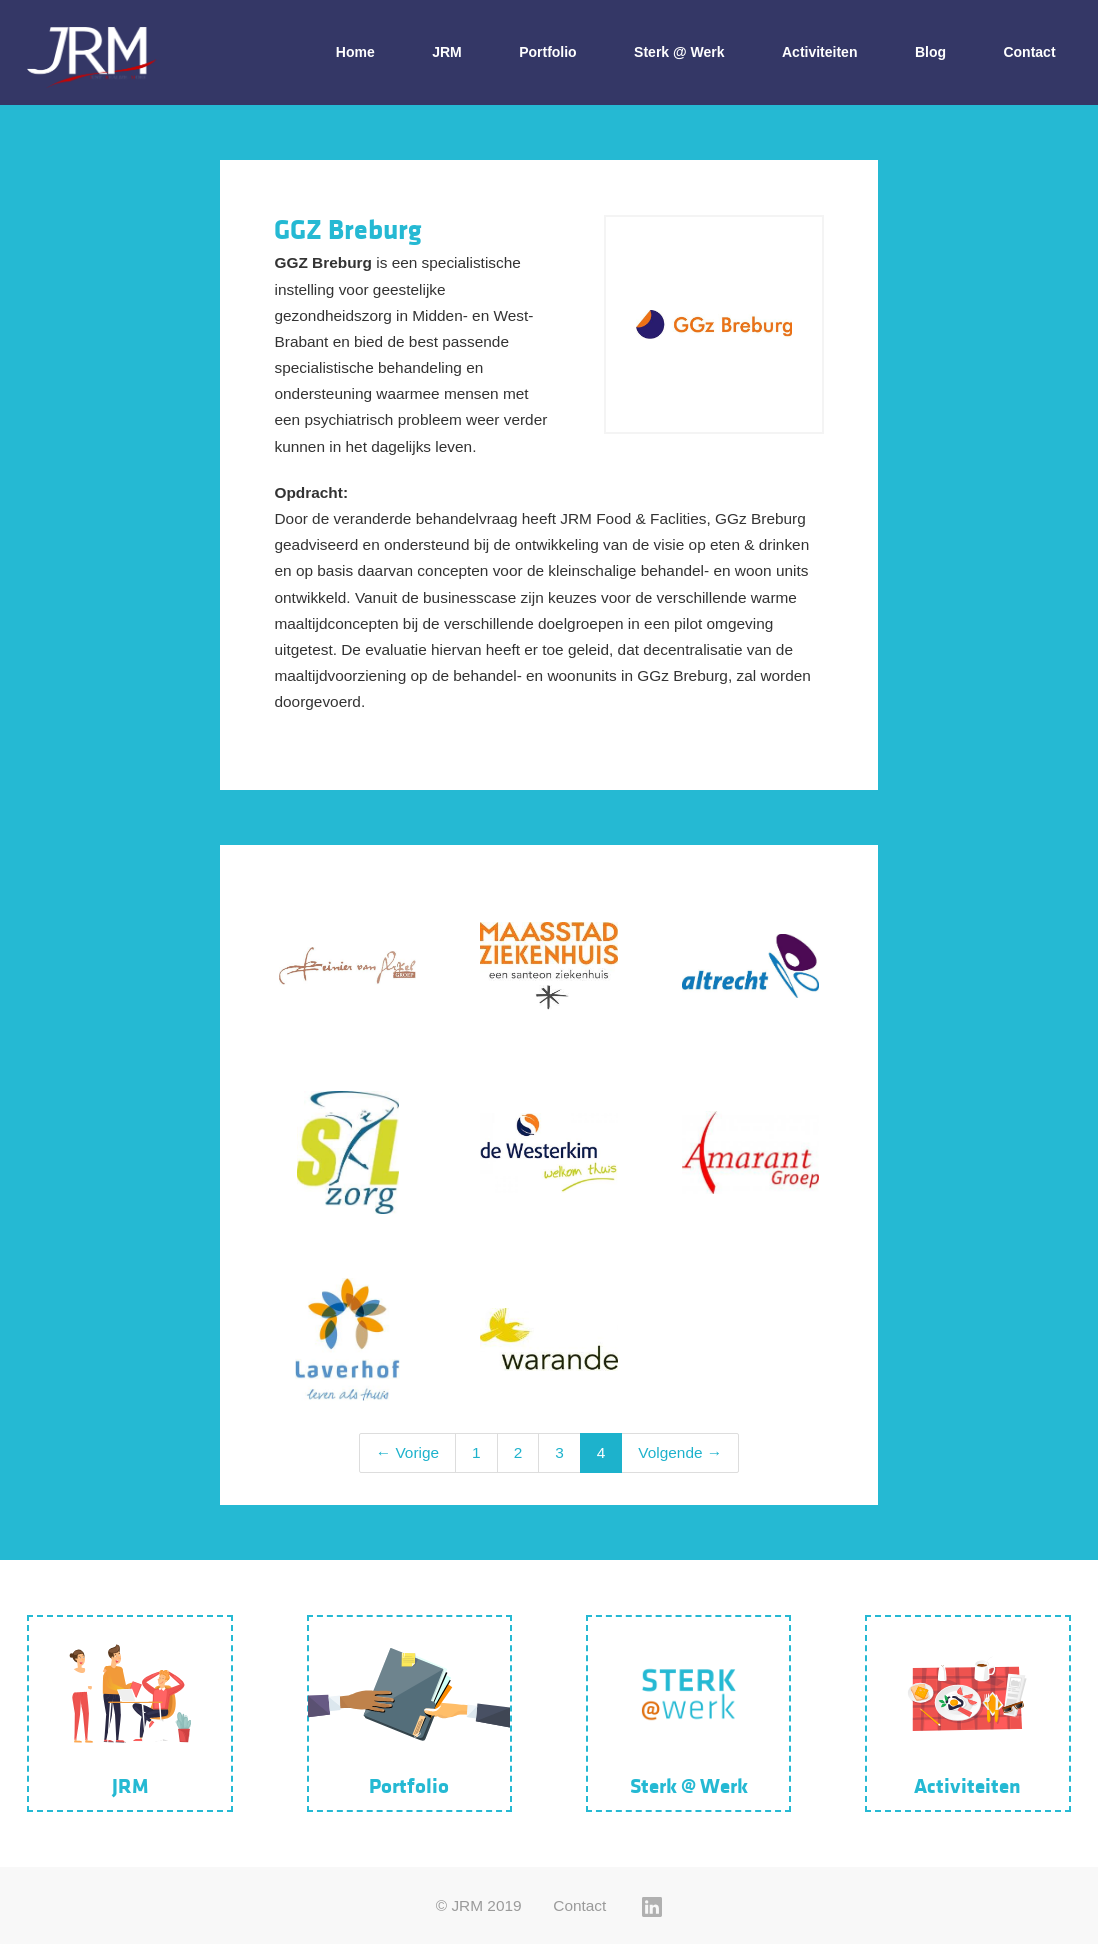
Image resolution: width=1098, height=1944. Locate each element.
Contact (1029, 52)
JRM (447, 52)
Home (355, 52)
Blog (930, 52)
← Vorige (407, 1452)
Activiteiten (819, 52)
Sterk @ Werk (679, 52)
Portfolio (548, 52)
